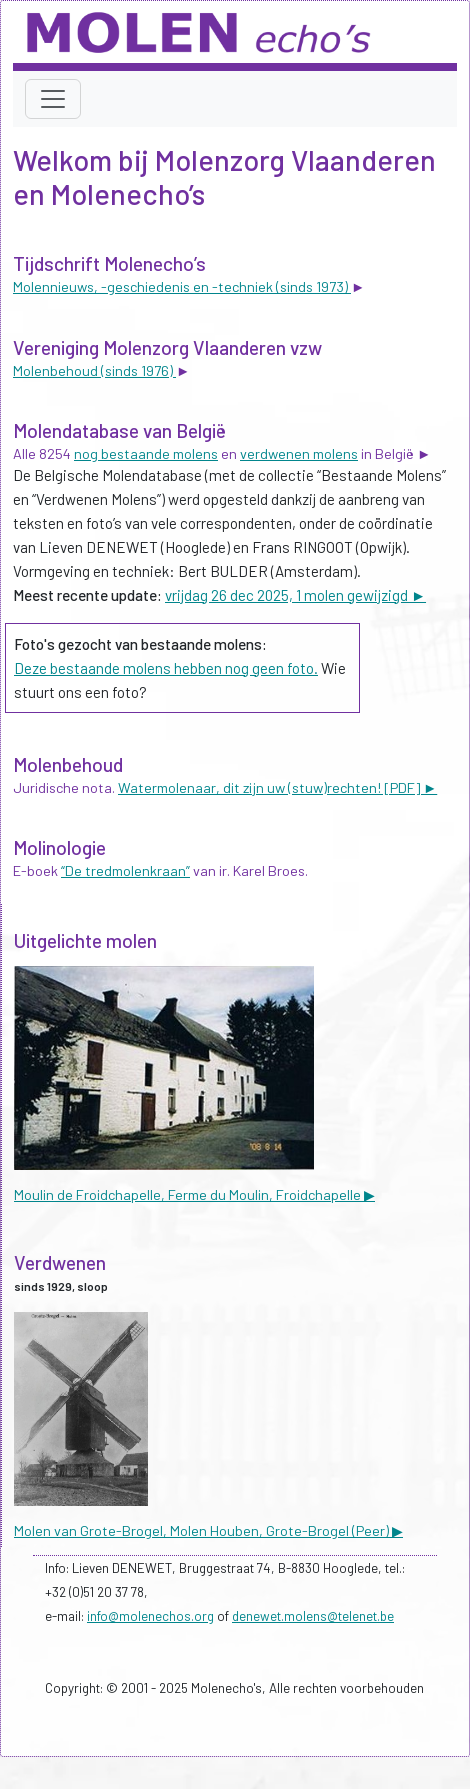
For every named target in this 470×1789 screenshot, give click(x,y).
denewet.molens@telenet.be (313, 1616)
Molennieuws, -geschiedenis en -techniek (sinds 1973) (182, 286)
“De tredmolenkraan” (125, 870)
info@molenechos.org (150, 1616)
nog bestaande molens (146, 453)
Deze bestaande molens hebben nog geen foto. (166, 668)
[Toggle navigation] (53, 99)
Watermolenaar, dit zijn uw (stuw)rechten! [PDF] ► (277, 787)
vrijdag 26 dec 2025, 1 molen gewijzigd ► (295, 595)
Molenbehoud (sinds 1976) (94, 370)
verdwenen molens (299, 453)
